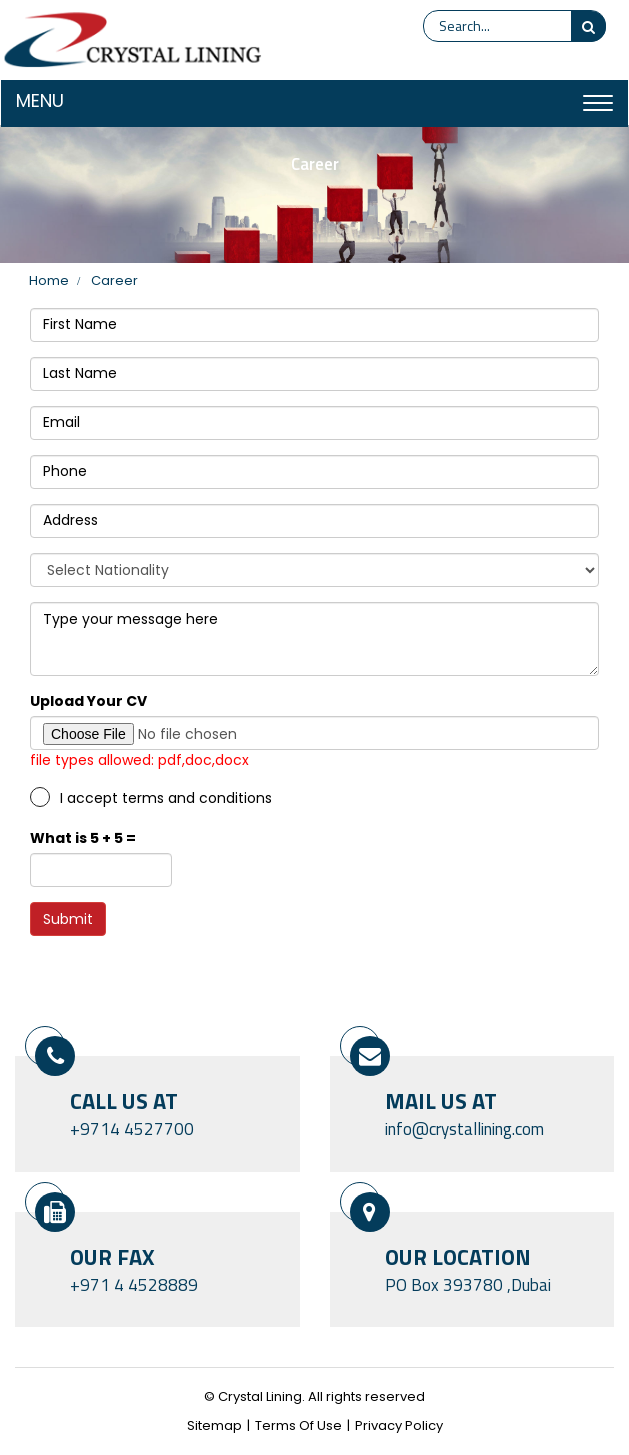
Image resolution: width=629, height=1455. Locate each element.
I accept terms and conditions (166, 798)
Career (114, 281)
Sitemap (214, 1426)
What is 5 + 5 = (83, 838)
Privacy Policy (399, 1426)
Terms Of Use (298, 1426)
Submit (68, 919)
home (49, 281)
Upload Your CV (88, 701)
